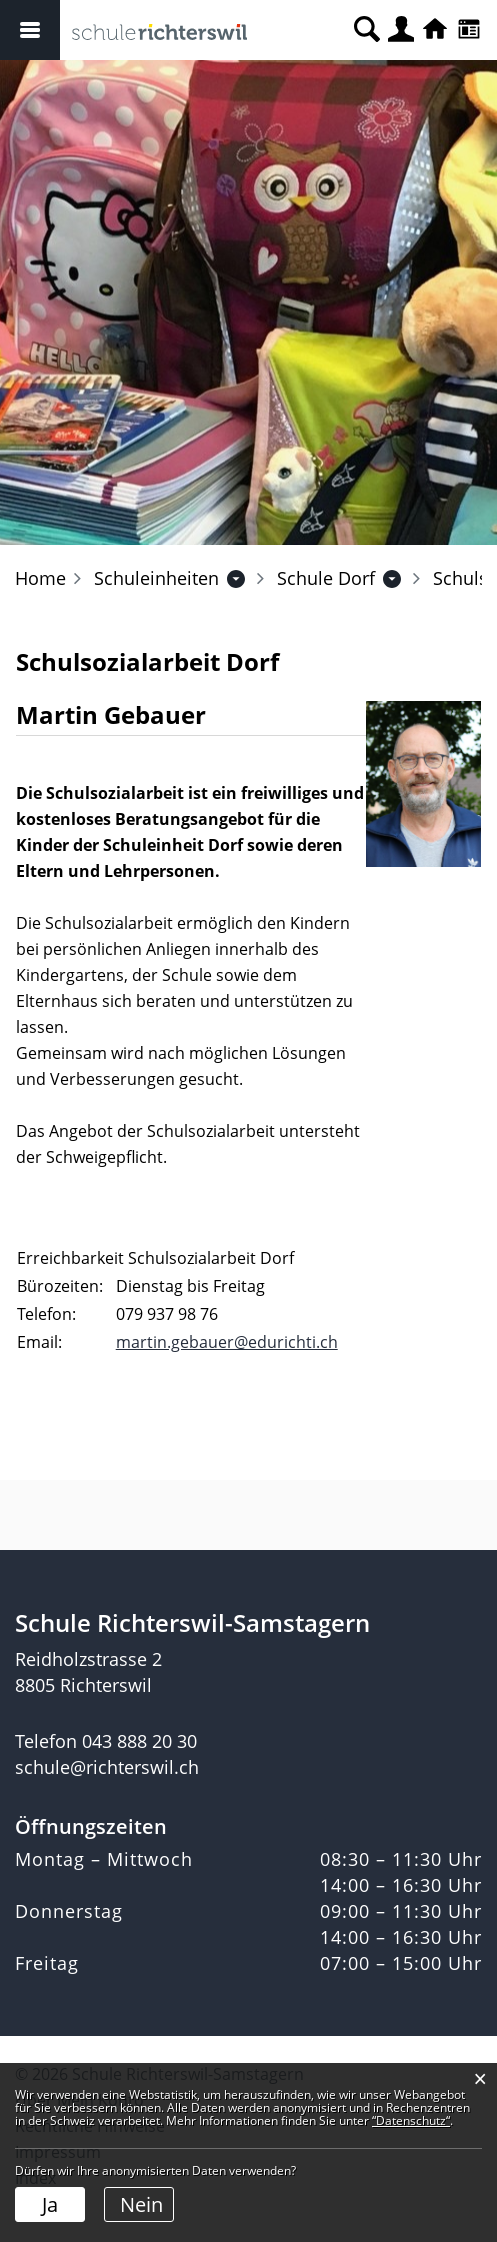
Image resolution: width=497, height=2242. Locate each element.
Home (40, 578)
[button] (156, 578)
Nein (141, 2204)
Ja (50, 2204)
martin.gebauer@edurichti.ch (227, 1342)
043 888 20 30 (139, 1741)
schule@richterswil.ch (107, 1767)
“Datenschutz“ (411, 2120)
